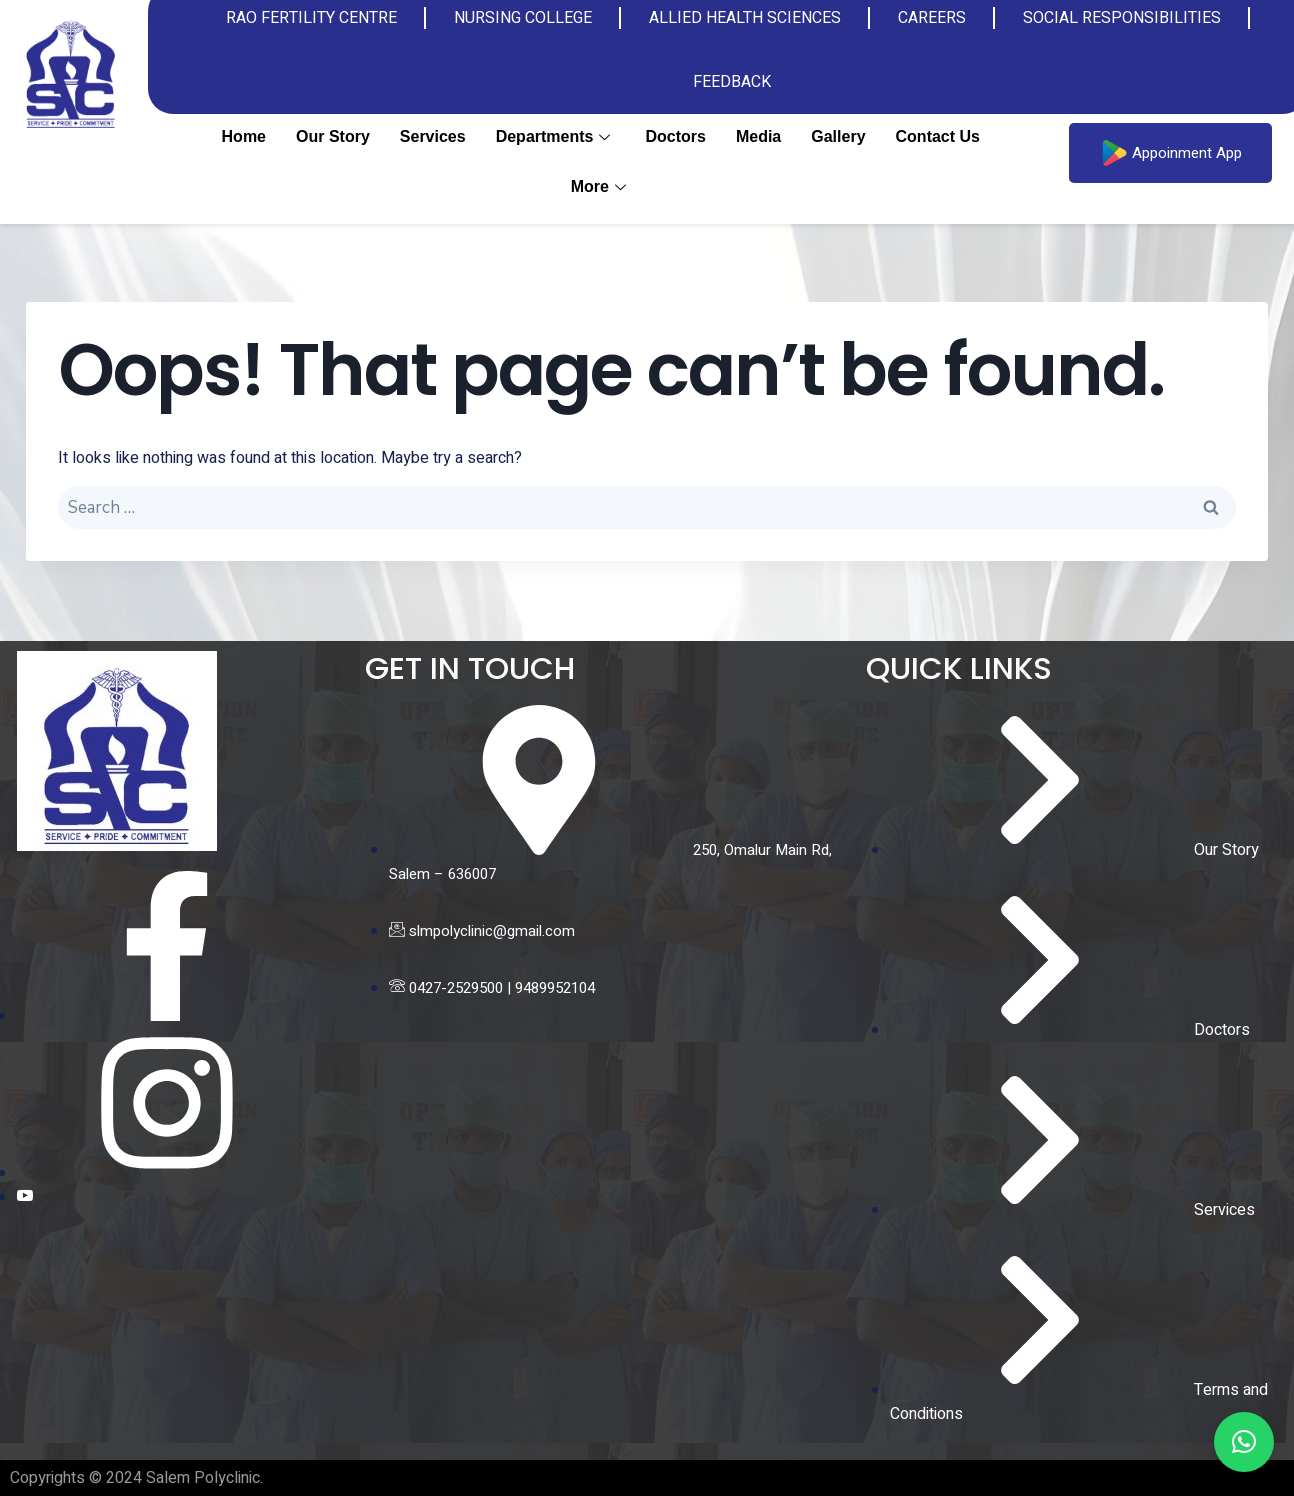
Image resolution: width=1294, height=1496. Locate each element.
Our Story (333, 136)
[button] (1244, 1442)
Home (244, 136)
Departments (556, 136)
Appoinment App (1170, 153)
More (601, 186)
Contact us (938, 136)
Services (433, 136)
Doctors (675, 136)
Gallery (838, 136)
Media (758, 136)
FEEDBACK (732, 82)
